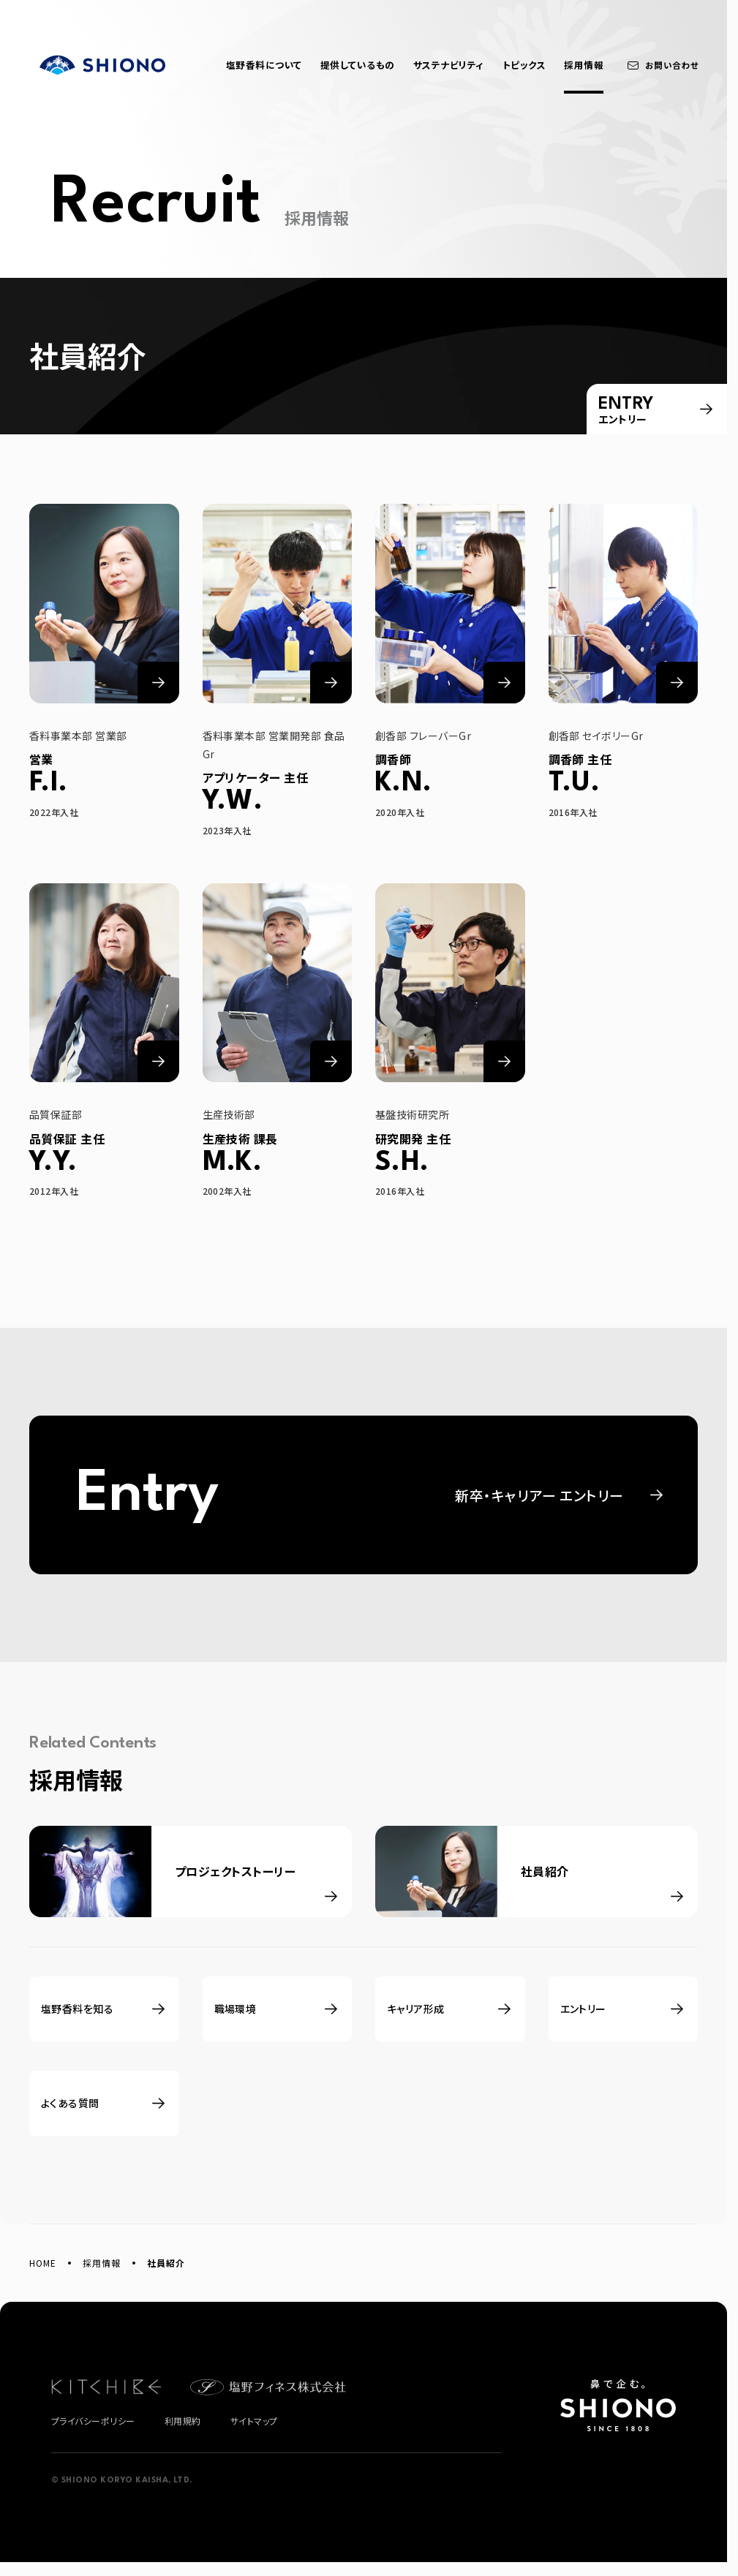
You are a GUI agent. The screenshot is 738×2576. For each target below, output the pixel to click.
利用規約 (183, 2420)
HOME (42, 2262)
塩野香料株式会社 (102, 65)
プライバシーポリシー (93, 2420)
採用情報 (102, 2262)
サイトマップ (254, 2420)
